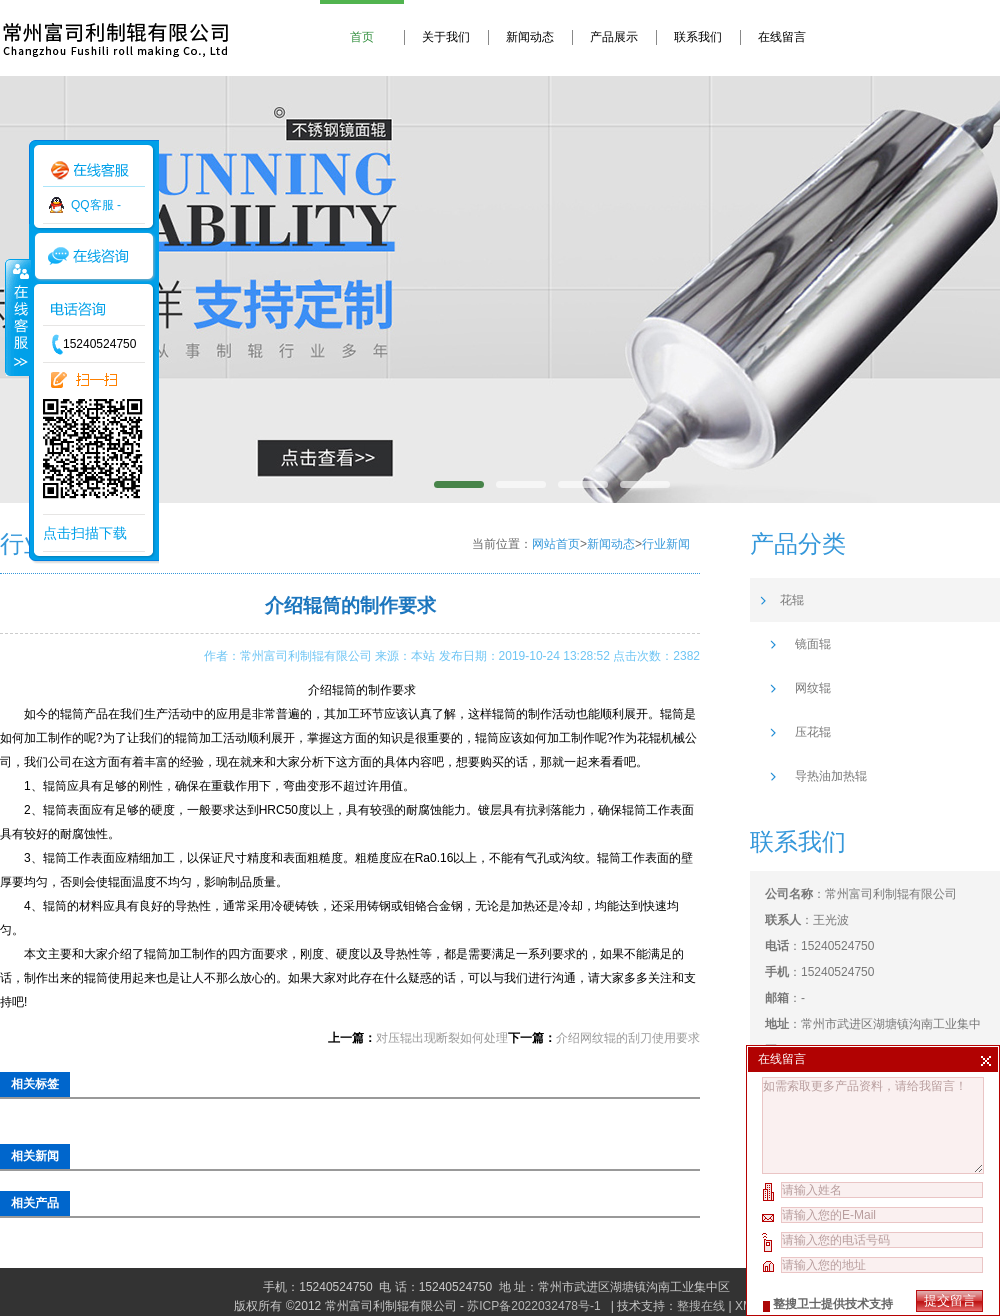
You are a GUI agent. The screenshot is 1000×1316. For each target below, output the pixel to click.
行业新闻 (666, 544)
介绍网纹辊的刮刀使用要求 (628, 1038)
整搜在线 (701, 1306)
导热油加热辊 (831, 776)
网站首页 (556, 544)
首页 (362, 37)
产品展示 (614, 37)
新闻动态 (530, 37)
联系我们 (698, 37)
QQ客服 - (96, 205)
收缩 (17, 317)
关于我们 (446, 37)
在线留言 (782, 37)
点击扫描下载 (85, 533)
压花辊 (813, 732)
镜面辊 (813, 644)
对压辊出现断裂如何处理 (442, 1038)
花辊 (792, 600)
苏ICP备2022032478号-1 (535, 1306)
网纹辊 (813, 688)
